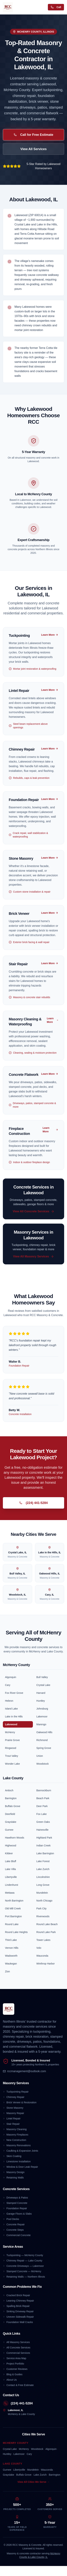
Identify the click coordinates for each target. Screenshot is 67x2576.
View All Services (33, 149)
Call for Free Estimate (33, 135)
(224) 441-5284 (33, 1503)
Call (56, 7)
